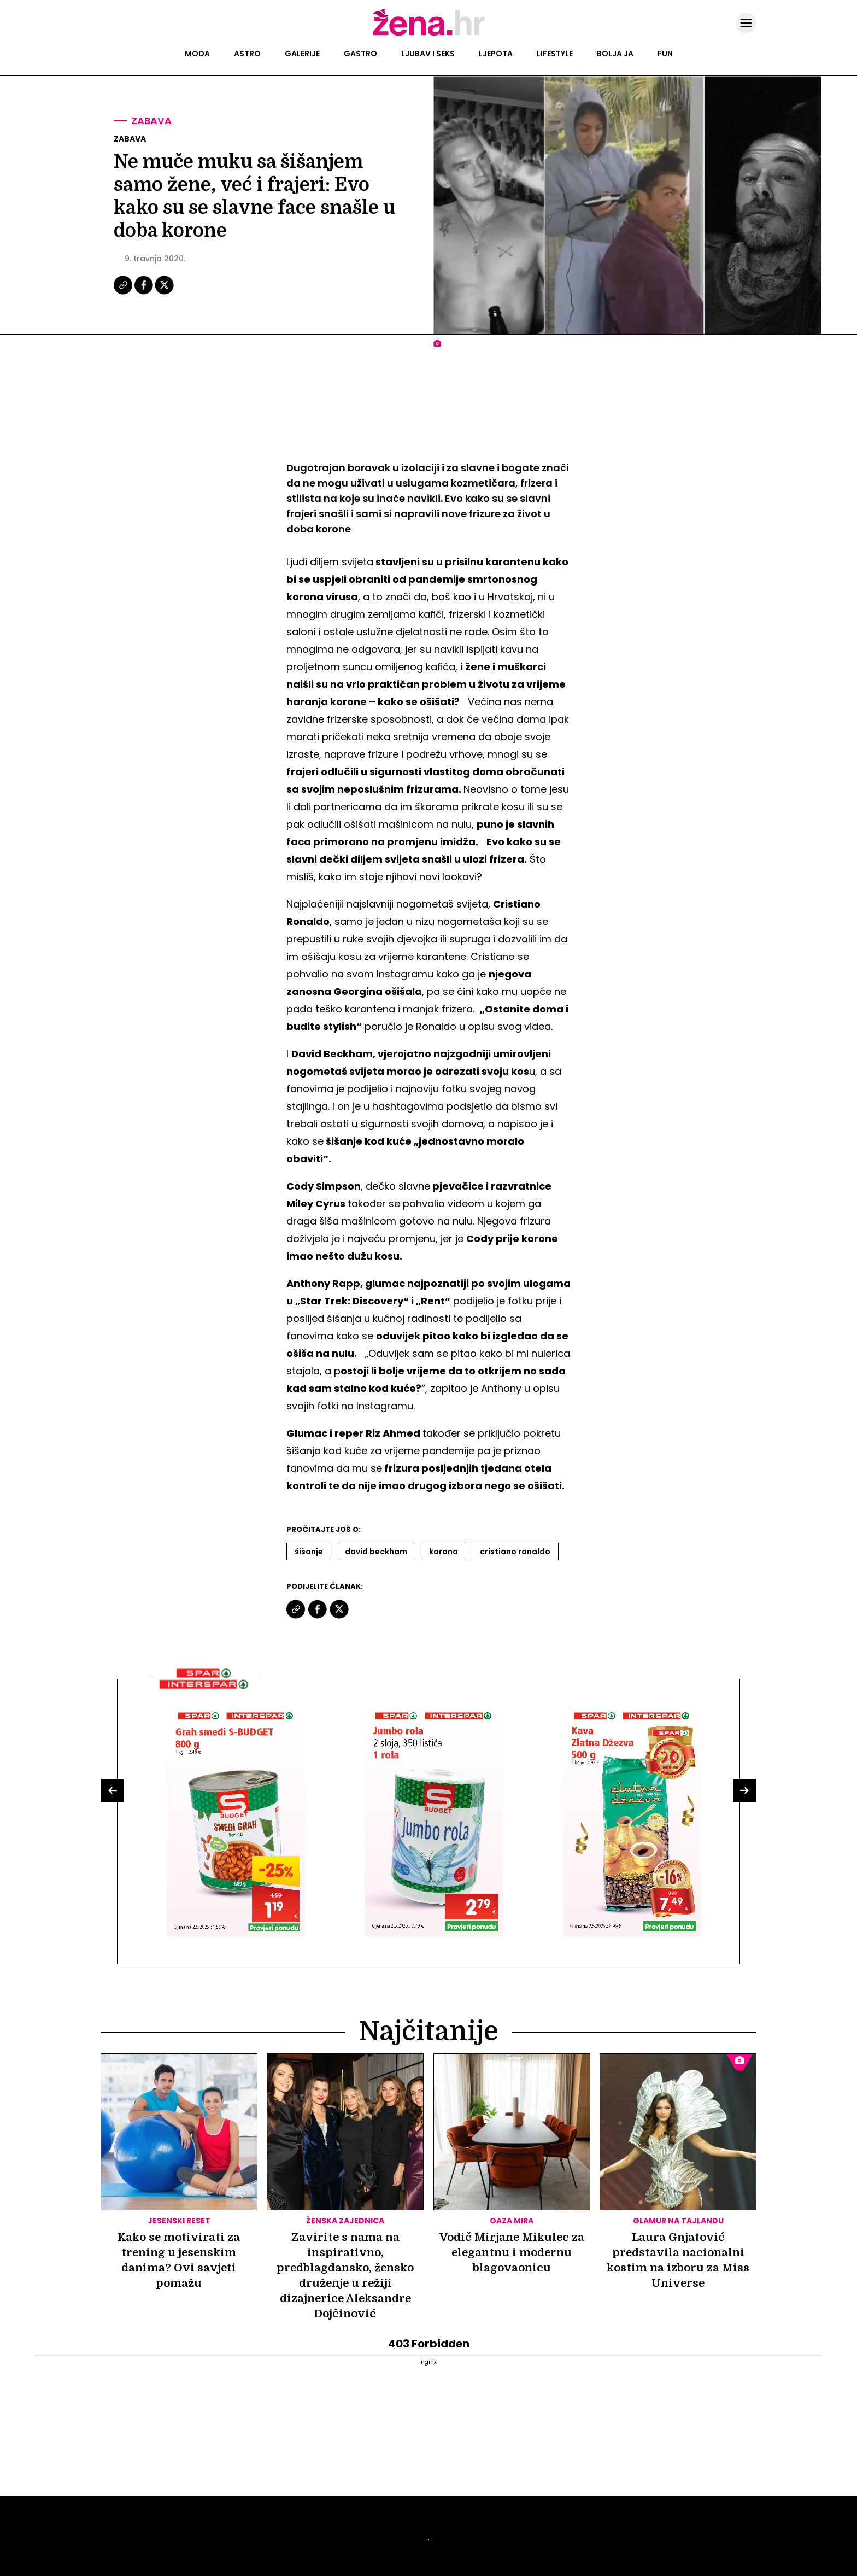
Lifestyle (555, 53)
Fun (665, 53)
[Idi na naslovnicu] (429, 34)
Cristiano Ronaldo (515, 1551)
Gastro (360, 53)
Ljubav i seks (428, 53)
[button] (112, 1790)
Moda (197, 53)
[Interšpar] (204, 1693)
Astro (247, 53)
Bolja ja (615, 53)
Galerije (302, 53)
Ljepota (496, 53)
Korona (443, 1551)
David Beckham (376, 1551)
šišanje (309, 1551)
